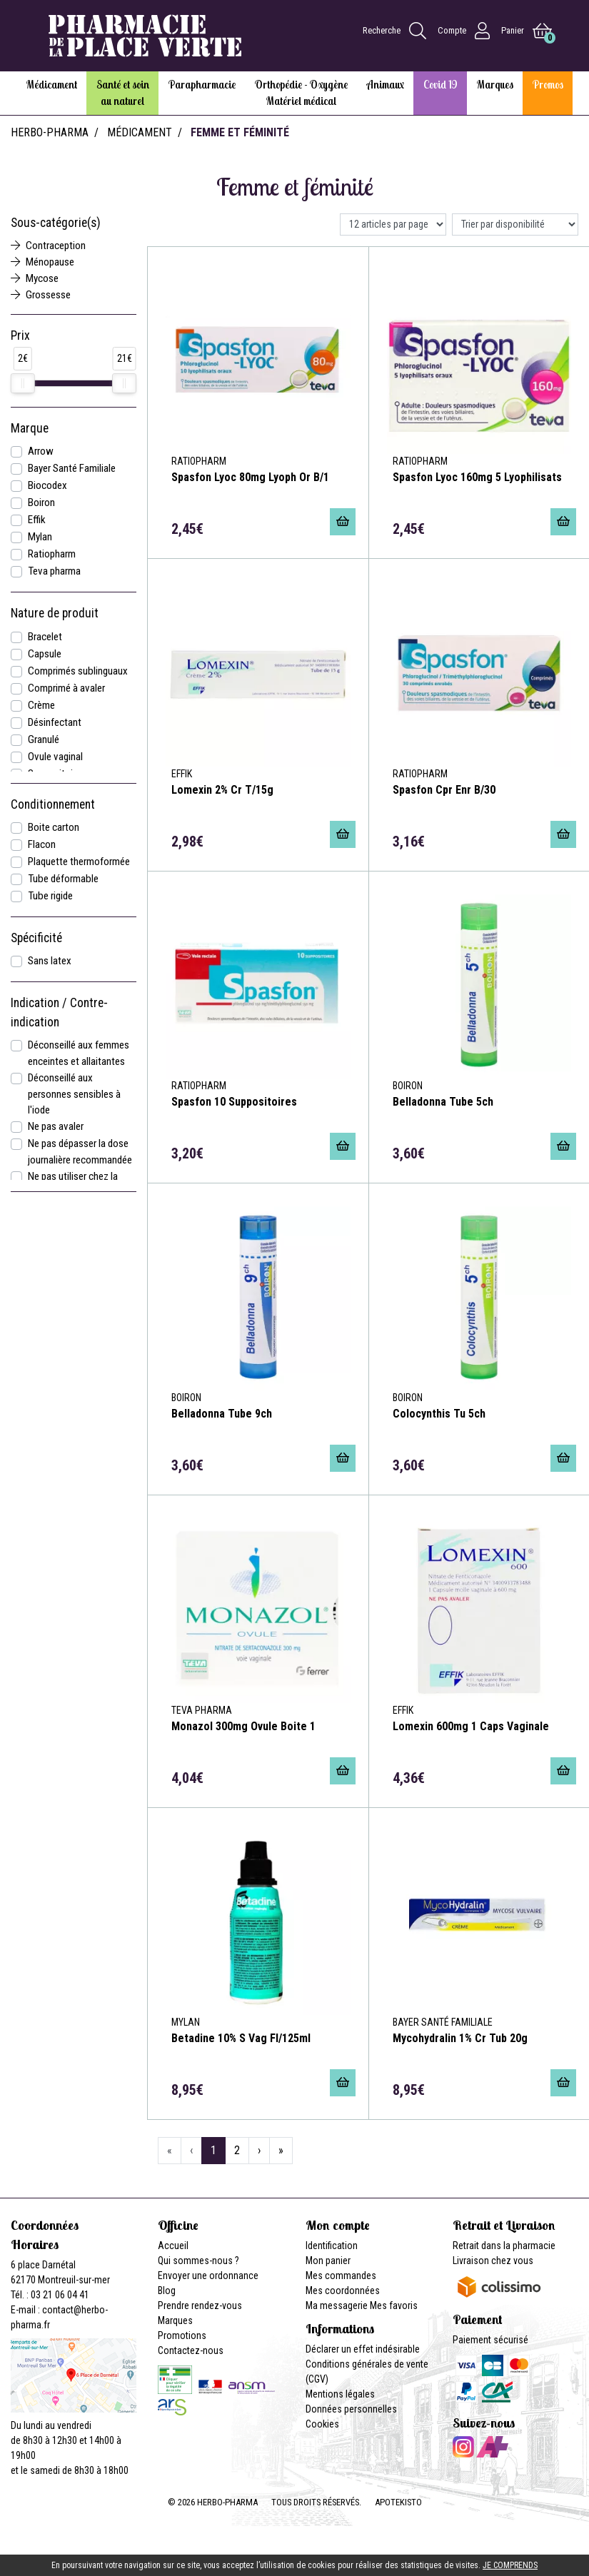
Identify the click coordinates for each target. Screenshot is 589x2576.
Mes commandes (341, 2275)
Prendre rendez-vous (200, 2305)
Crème (41, 705)
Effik (37, 519)
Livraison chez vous (493, 2260)
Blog (167, 2290)
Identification (332, 2245)
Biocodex (47, 485)
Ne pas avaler (56, 1126)
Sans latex (49, 960)
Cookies (322, 2424)
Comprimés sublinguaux (78, 671)
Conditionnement (53, 804)
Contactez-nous (190, 2350)
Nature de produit (55, 613)
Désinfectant (54, 722)
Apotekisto (398, 2502)
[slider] (23, 383)
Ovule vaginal (55, 756)
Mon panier (328, 2260)
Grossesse (41, 294)
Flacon (42, 844)
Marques (175, 2320)
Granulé (43, 739)
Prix (20, 335)
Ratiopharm (52, 553)
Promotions (182, 2335)
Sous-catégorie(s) (56, 223)
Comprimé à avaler (66, 688)
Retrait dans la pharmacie (504, 2245)
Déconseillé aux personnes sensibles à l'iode (74, 1094)
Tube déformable (63, 878)
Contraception (48, 245)
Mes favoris (394, 2305)
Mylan (40, 536)
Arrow (41, 451)
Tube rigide (50, 895)
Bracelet (45, 636)
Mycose (35, 278)
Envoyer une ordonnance (208, 2275)
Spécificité (36, 938)
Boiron (41, 502)
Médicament (139, 132)
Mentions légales (340, 2394)
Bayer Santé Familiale (72, 468)
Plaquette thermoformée (79, 861)
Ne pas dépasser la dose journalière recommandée (80, 1151)
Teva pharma (54, 571)
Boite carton (53, 827)
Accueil (173, 2245)
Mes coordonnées (343, 2290)
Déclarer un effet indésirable (363, 2349)
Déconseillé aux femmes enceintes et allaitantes (78, 1053)
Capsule (44, 653)
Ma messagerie (337, 2305)
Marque (30, 428)
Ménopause (42, 262)
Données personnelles (351, 2409)
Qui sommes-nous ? (198, 2260)
